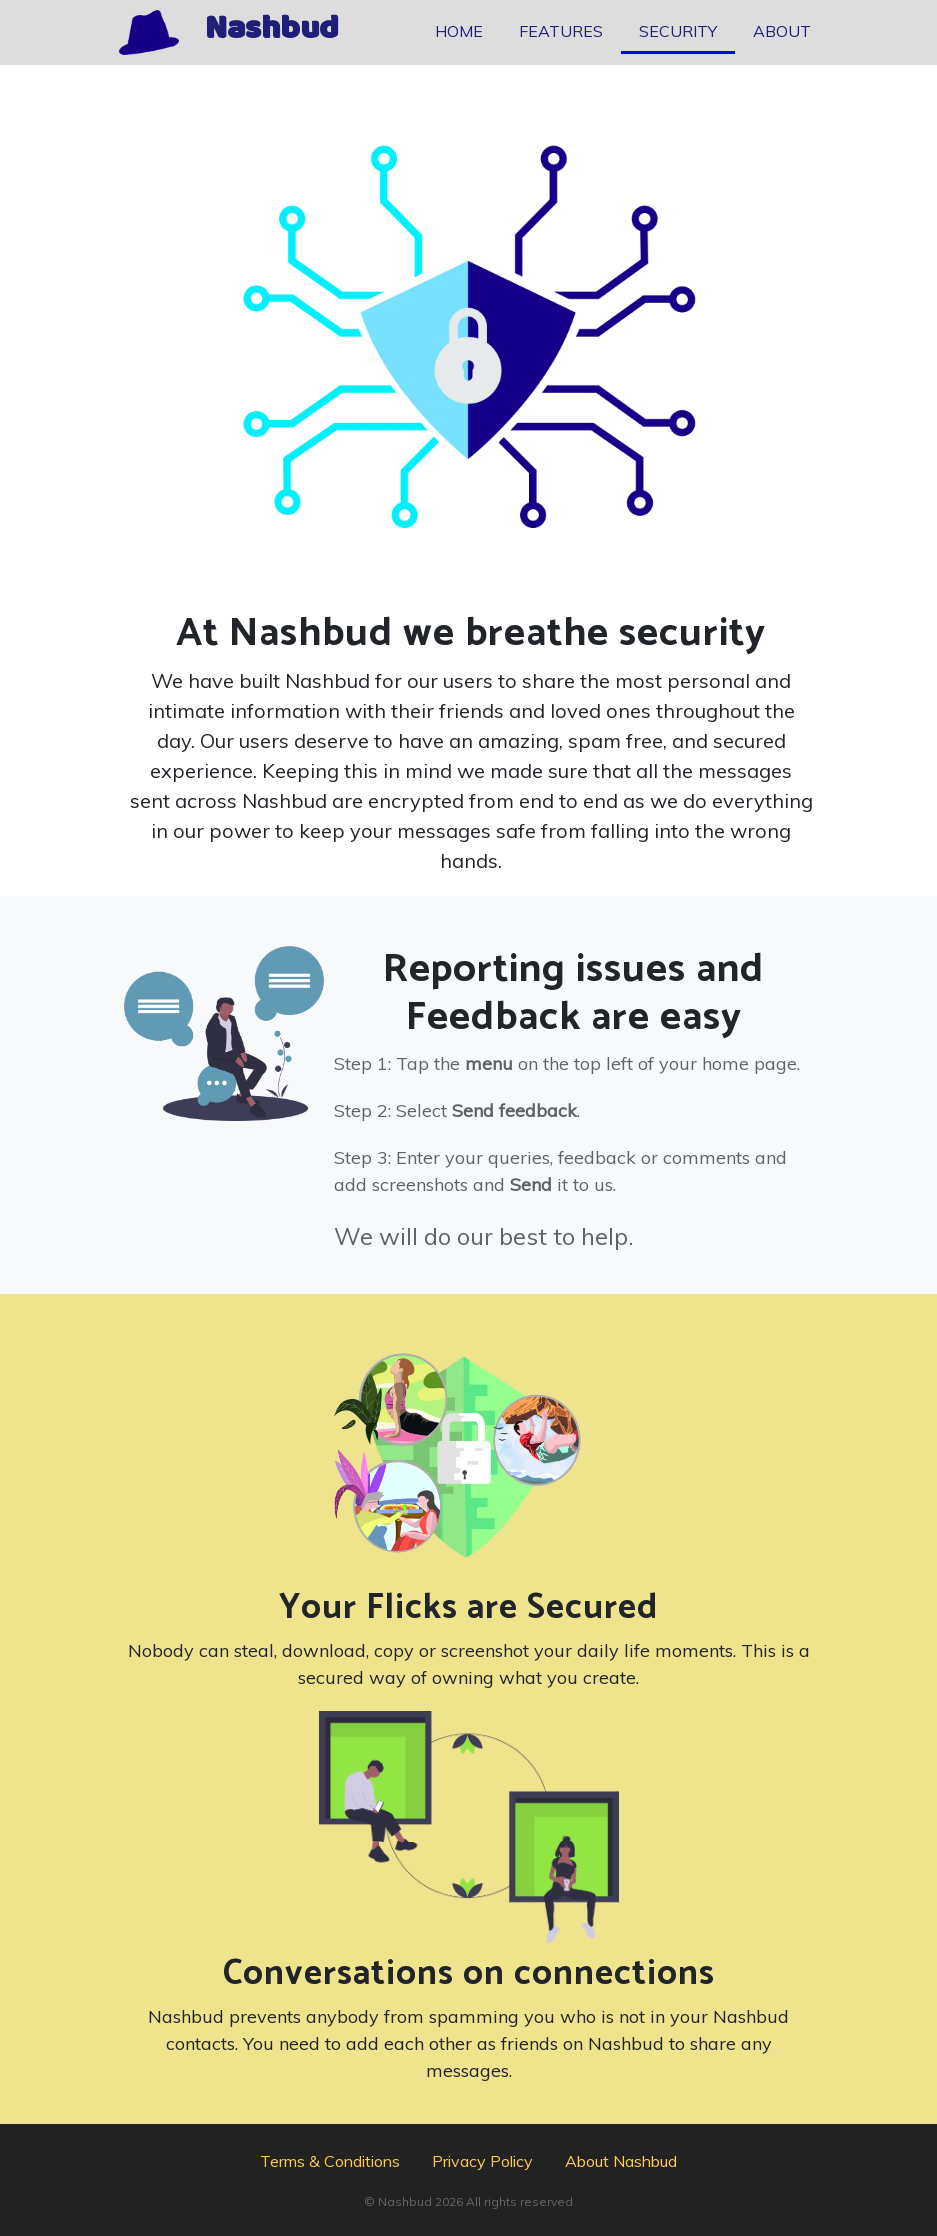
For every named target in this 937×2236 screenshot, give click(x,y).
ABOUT (782, 31)
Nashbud (272, 33)
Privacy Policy (482, 2161)
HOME (459, 31)
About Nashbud (621, 2161)
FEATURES (561, 31)
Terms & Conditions (330, 2161)
